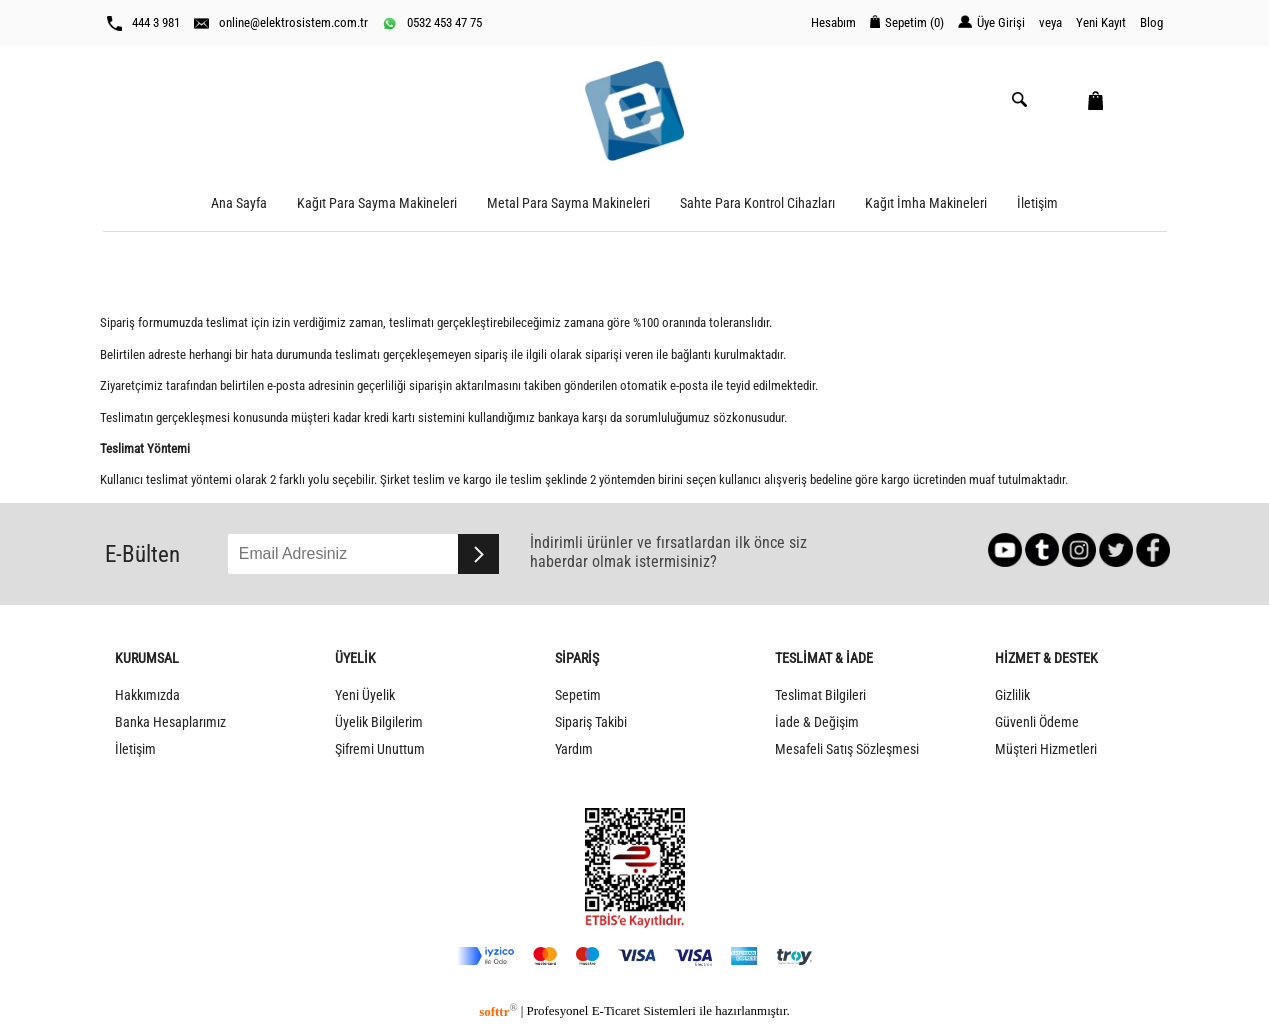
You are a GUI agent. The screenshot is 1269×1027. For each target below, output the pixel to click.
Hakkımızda (147, 695)
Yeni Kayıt (1101, 22)
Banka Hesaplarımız (170, 722)
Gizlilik (1012, 695)
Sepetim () (907, 22)
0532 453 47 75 (432, 23)
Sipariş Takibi (591, 722)
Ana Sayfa (239, 203)
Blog (1151, 22)
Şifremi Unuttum (380, 749)
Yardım (574, 749)
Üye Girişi (991, 22)
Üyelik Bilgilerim (379, 722)
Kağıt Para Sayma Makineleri (377, 203)
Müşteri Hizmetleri (1046, 749)
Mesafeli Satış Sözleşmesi (847, 749)
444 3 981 (143, 23)
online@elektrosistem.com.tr (281, 23)
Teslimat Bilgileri (820, 695)
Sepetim (578, 695)
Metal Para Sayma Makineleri (568, 203)
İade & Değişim (817, 722)
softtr (498, 1011)
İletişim (1037, 203)
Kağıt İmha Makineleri (926, 203)
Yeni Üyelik (365, 695)
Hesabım (833, 22)
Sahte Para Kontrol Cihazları (757, 203)
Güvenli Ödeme (1037, 722)
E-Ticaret (616, 1011)
